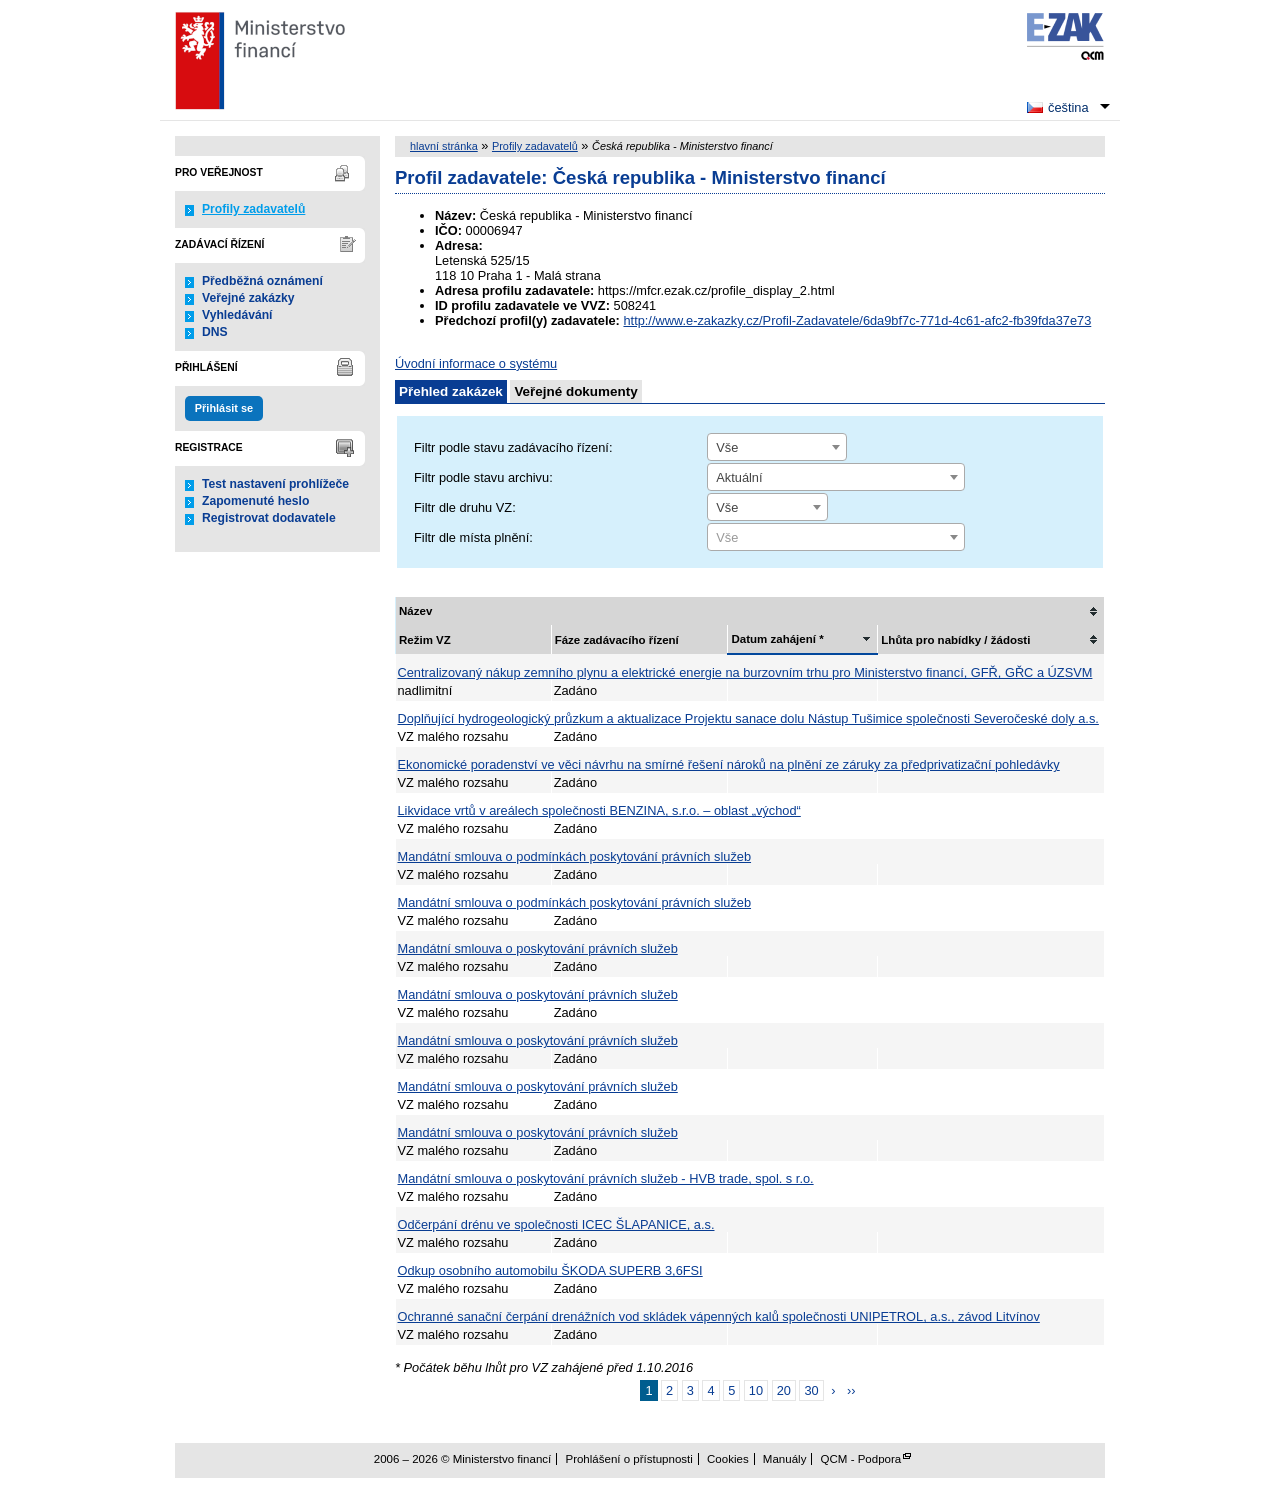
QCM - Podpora (861, 1459)
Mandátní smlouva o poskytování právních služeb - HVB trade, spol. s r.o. (606, 1178)
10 (756, 1390)
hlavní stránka (444, 146)
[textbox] (836, 538)
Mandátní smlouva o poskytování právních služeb (538, 948)
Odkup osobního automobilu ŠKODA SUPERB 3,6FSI (550, 1270)
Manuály (785, 1459)
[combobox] (777, 447)
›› (851, 1390)
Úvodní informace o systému (476, 363)
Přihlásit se (224, 408)
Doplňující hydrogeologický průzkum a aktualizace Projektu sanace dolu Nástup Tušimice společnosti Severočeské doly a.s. (748, 718)
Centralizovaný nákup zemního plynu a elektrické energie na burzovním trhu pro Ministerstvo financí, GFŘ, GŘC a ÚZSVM (745, 672)
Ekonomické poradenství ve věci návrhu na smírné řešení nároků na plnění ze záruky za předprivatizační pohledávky (729, 764)
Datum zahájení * (777, 639)
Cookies (728, 1459)
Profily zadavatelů (253, 209)
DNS (215, 332)
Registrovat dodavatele (269, 518)
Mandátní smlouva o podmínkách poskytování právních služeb (575, 856)
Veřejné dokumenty (575, 391)
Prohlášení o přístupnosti (628, 1459)
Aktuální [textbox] (739, 477)
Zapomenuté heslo (255, 501)
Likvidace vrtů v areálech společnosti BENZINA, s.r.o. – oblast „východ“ (599, 810)
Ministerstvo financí (312, 60)
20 (784, 1390)
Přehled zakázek (451, 391)
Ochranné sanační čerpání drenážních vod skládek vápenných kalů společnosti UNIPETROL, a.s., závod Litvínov (719, 1316)
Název (415, 611)
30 (811, 1390)
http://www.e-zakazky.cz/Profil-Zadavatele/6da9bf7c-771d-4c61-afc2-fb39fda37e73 (857, 320)
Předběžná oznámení (262, 281)
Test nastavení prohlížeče (275, 484)
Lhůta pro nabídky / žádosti (955, 640)
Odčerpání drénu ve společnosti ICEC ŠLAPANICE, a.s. (556, 1224)
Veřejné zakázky (248, 298)
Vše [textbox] (727, 447)
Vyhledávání (237, 315)
